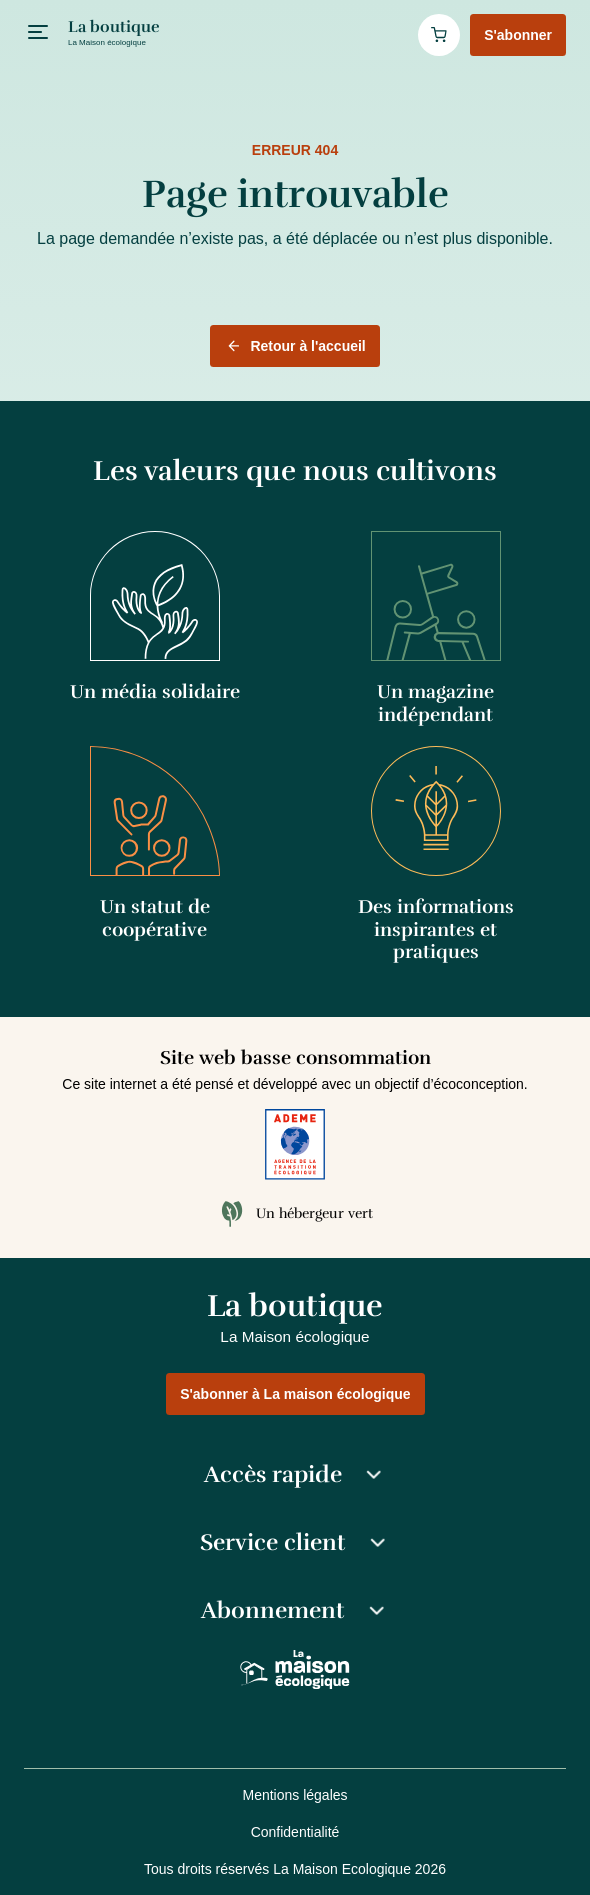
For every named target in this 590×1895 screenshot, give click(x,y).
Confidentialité (295, 1832)
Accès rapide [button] (294, 1475)
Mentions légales (294, 1795)
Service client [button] (294, 1543)
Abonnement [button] (294, 1611)
